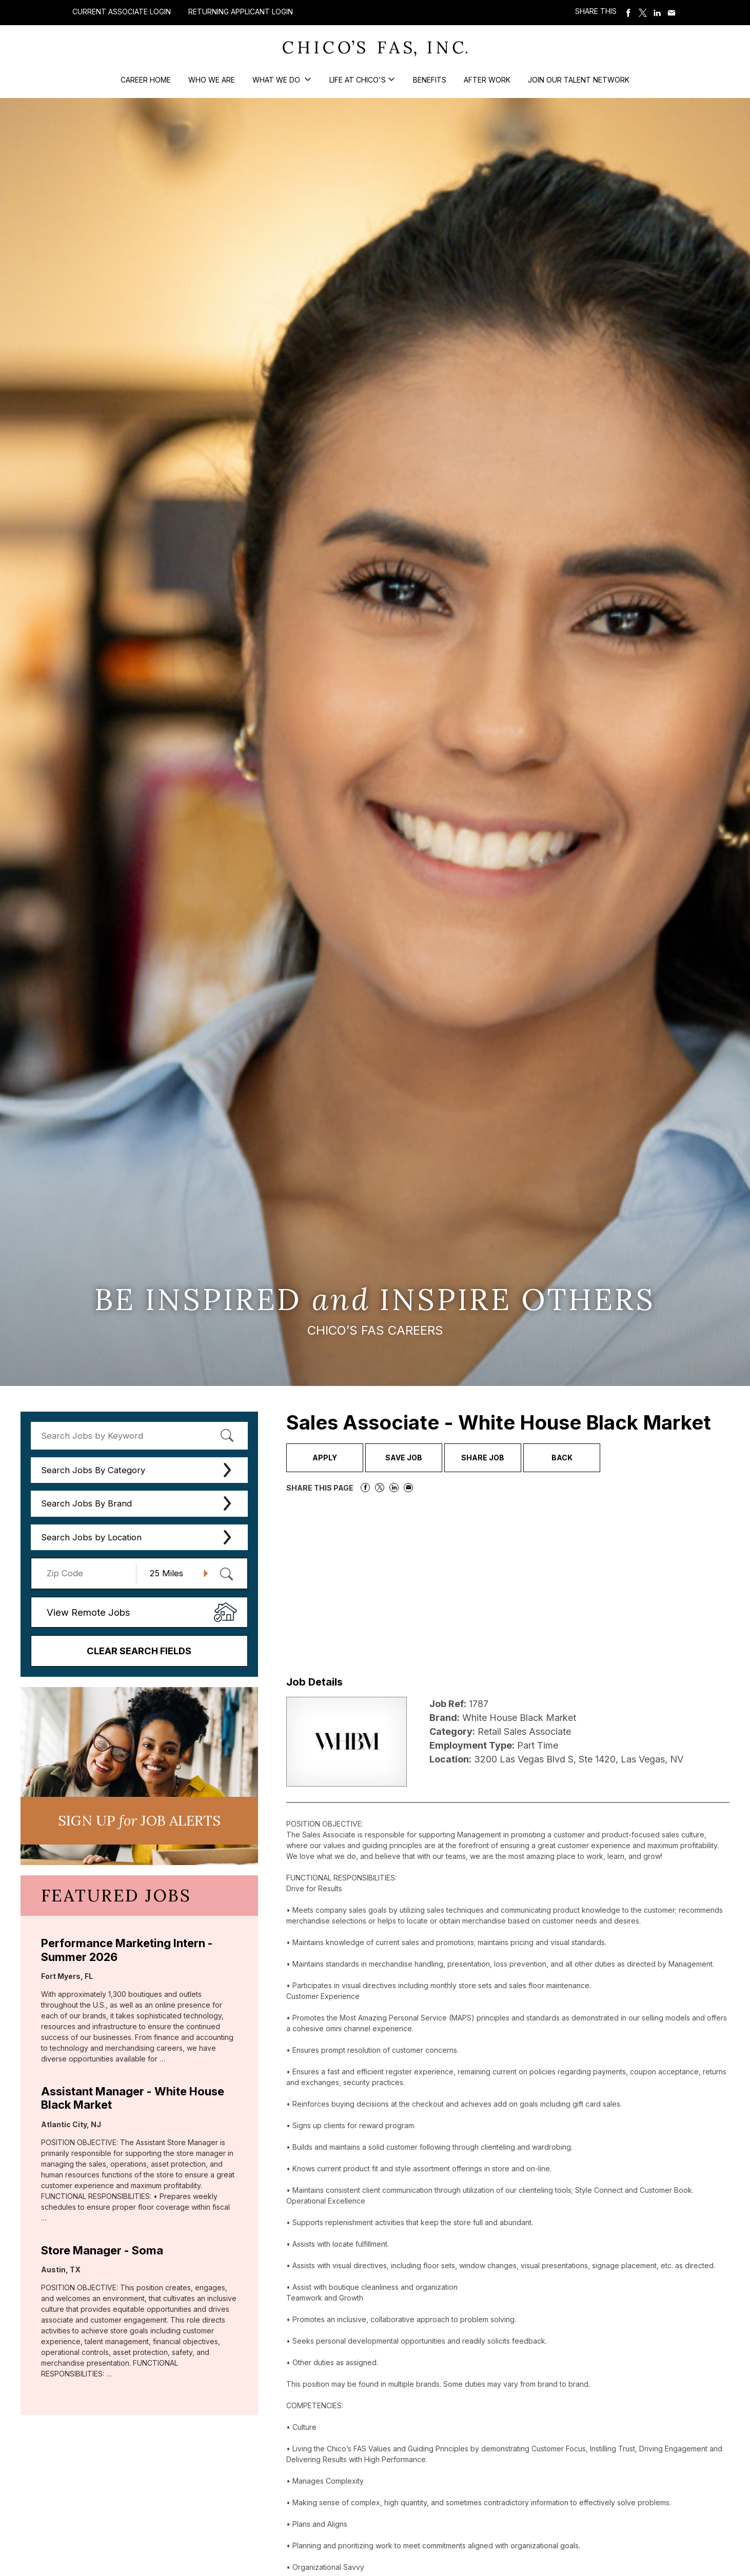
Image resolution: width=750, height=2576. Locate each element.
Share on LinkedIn (657, 12)
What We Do (277, 79)
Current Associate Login (121, 11)
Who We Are (211, 79)
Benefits (429, 79)
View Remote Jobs (88, 1612)
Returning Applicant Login (240, 12)
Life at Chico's (357, 79)
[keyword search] (139, 1436)
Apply (324, 1457)
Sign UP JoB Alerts (139, 1820)
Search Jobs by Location (91, 1537)
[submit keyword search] (227, 1435)
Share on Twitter (642, 12)
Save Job (403, 1457)
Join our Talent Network (578, 79)
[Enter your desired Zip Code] (89, 1573)
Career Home (146, 79)
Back (562, 1457)
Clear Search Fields (139, 1650)
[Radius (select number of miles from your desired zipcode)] (174, 1573)
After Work (487, 79)
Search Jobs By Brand (86, 1503)
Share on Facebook (628, 12)
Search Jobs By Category (93, 1470)
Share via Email (671, 12)
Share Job (482, 1457)
